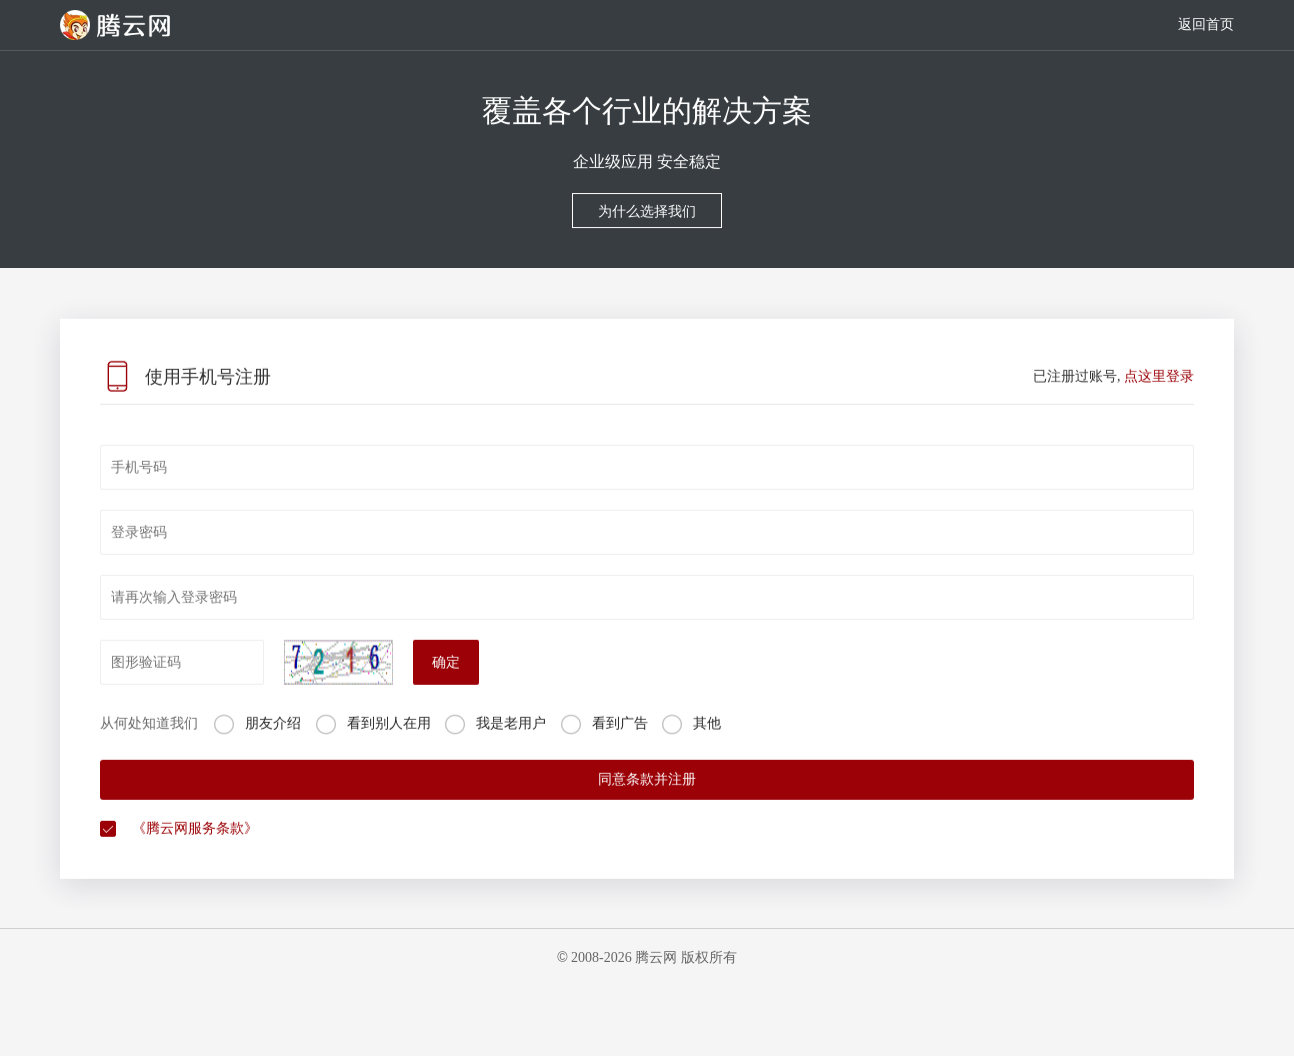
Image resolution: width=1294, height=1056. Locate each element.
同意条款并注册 (647, 800)
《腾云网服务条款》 (195, 849)
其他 (707, 744)
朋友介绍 (273, 744)
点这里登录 (1159, 397)
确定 (446, 683)
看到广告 (620, 744)
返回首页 (1206, 24)
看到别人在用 (389, 744)
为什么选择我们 (647, 212)
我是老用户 (511, 744)
